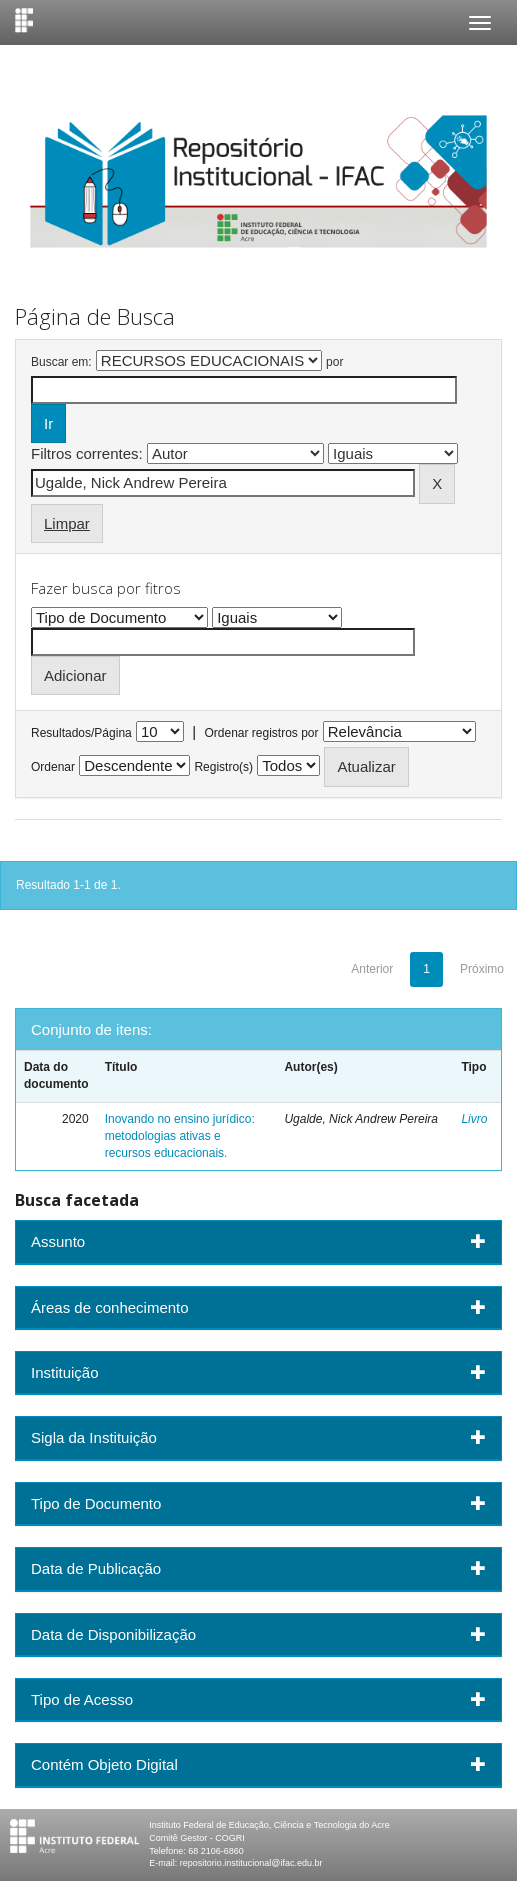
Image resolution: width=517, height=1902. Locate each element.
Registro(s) (223, 767)
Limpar (67, 523)
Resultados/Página (81, 733)
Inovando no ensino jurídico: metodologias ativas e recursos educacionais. (180, 1136)
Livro (474, 1119)
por (334, 362)
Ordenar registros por (261, 733)
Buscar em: (61, 362)
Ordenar (53, 767)
